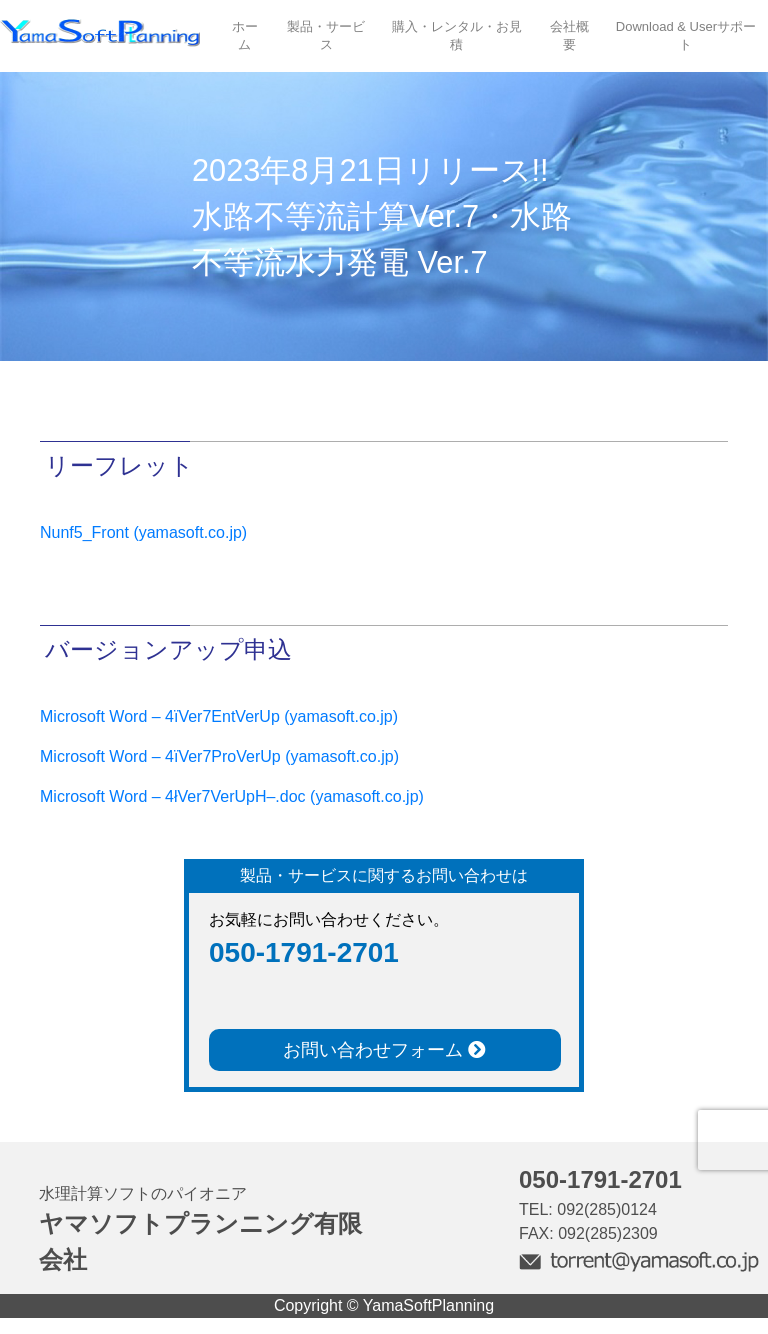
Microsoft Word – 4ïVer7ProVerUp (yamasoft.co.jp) (219, 756)
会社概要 (569, 35)
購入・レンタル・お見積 (457, 35)
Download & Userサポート (686, 35)
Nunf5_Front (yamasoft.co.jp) (143, 532)
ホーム (245, 35)
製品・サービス (326, 35)
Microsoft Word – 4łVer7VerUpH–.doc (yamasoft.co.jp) (232, 796)
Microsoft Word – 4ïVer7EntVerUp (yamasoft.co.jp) (219, 716)
